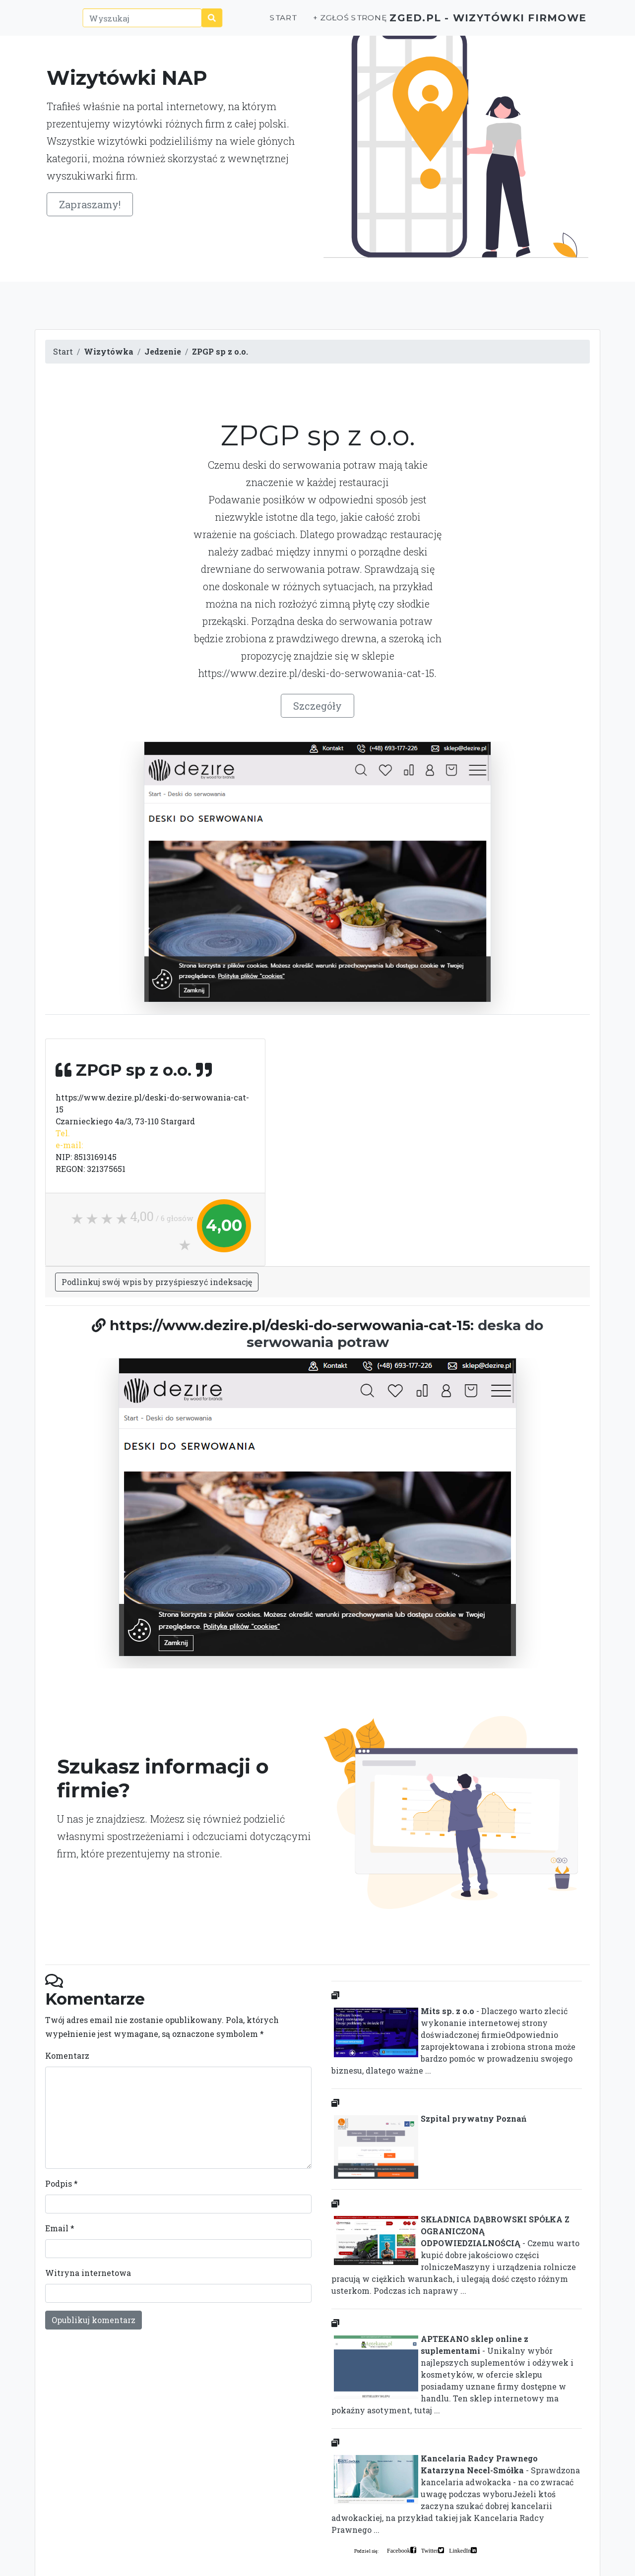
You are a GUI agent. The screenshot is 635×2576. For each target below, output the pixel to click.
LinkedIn (460, 2550)
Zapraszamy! (90, 204)
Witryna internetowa (88, 2273)
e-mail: (69, 1145)
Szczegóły (317, 705)
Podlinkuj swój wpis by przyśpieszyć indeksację (157, 1282)
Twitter (429, 2550)
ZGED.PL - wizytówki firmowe (470, 23)
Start (247, 23)
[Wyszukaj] (125, 23)
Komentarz (67, 2055)
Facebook (398, 2550)
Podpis (61, 2183)
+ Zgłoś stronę (313, 23)
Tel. (63, 1133)
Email (59, 2228)
